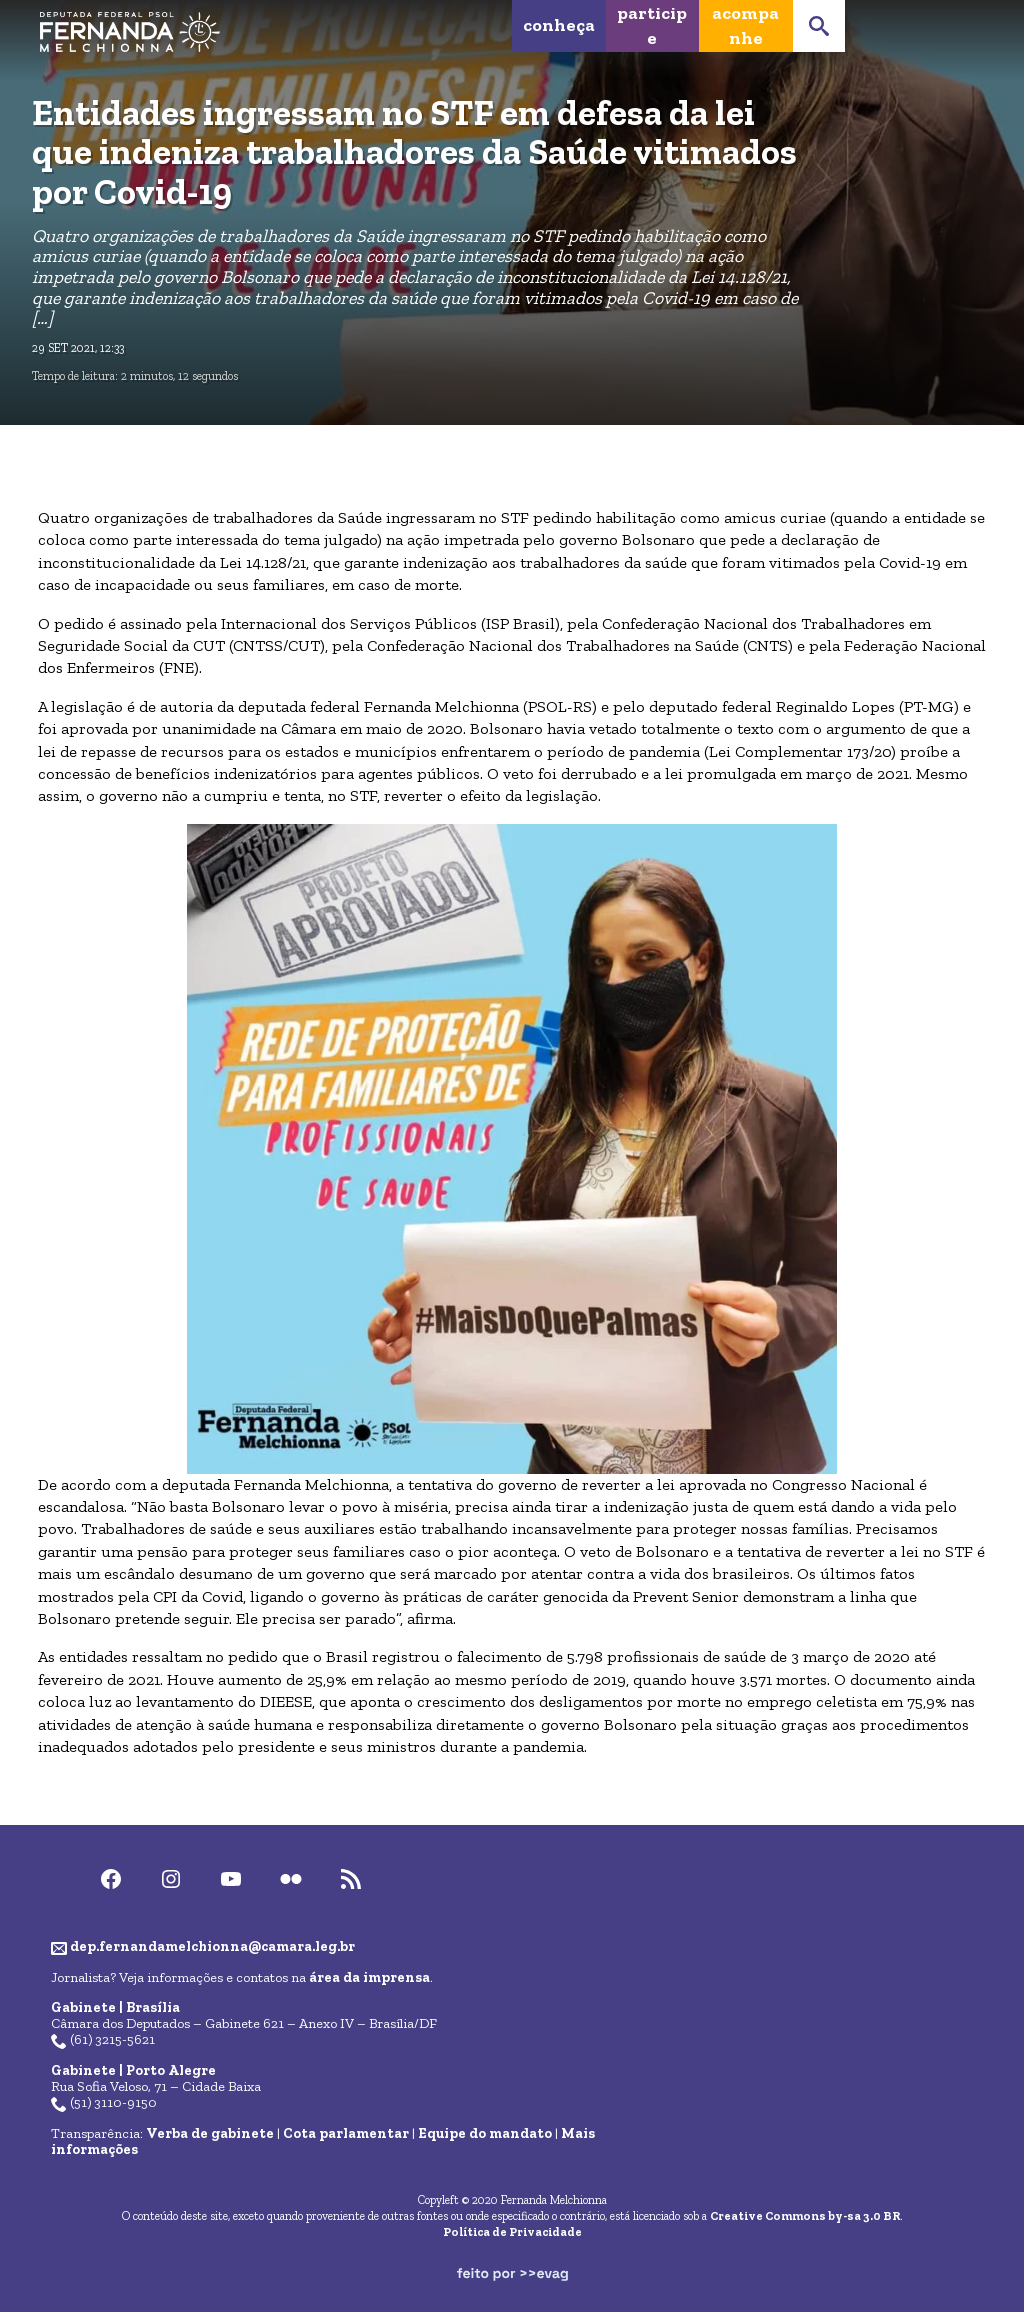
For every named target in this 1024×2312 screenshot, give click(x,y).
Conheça (559, 25)
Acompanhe (745, 25)
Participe (652, 25)
